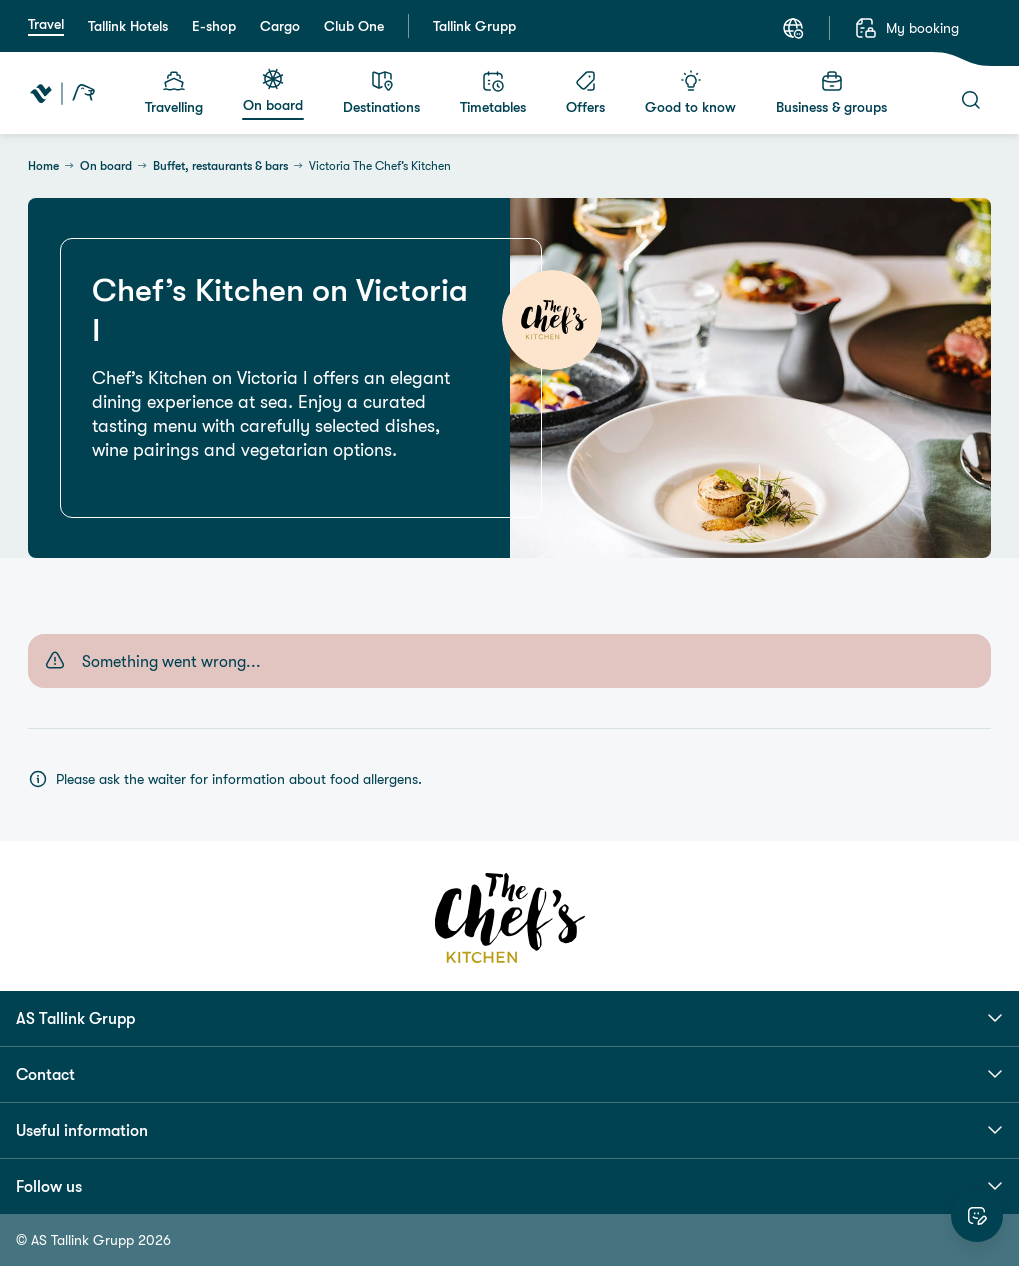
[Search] (971, 100)
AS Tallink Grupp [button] (509, 1018)
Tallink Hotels (128, 26)
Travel (46, 24)
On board (106, 166)
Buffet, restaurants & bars (220, 166)
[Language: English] (793, 28)
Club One (354, 26)
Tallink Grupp (474, 26)
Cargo (280, 26)
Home (43, 166)
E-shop (214, 26)
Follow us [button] (509, 1186)
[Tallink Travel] (62, 93)
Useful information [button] (509, 1130)
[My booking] (906, 28)
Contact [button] (509, 1074)
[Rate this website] (977, 1216)
